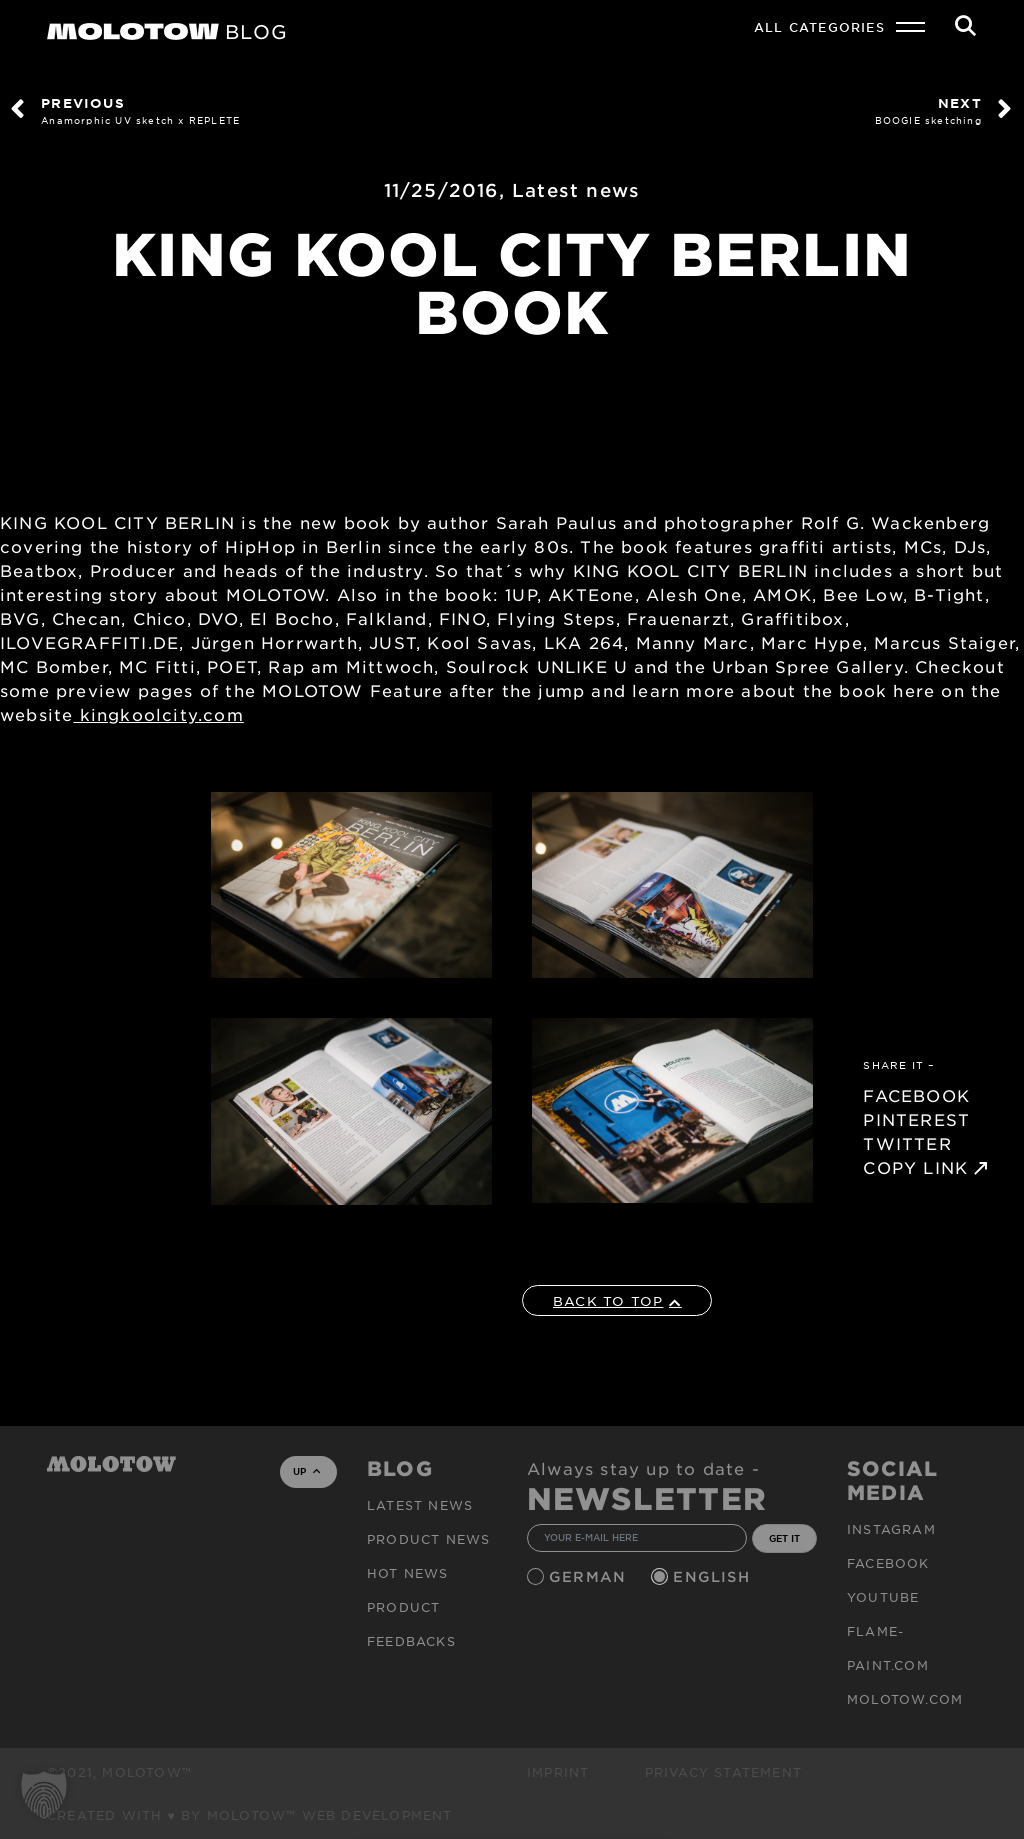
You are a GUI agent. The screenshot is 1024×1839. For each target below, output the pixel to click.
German (590, 1576)
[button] (44, 1795)
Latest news (576, 190)
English (714, 1576)
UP (306, 1471)
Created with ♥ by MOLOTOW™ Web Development (250, 1815)
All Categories (819, 27)
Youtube (883, 1597)
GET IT (784, 1538)
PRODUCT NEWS (428, 1539)
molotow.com (905, 1699)
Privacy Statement (723, 1772)
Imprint (558, 1772)
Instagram (891, 1529)
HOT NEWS (408, 1573)
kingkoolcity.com (158, 714)
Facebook (888, 1563)
